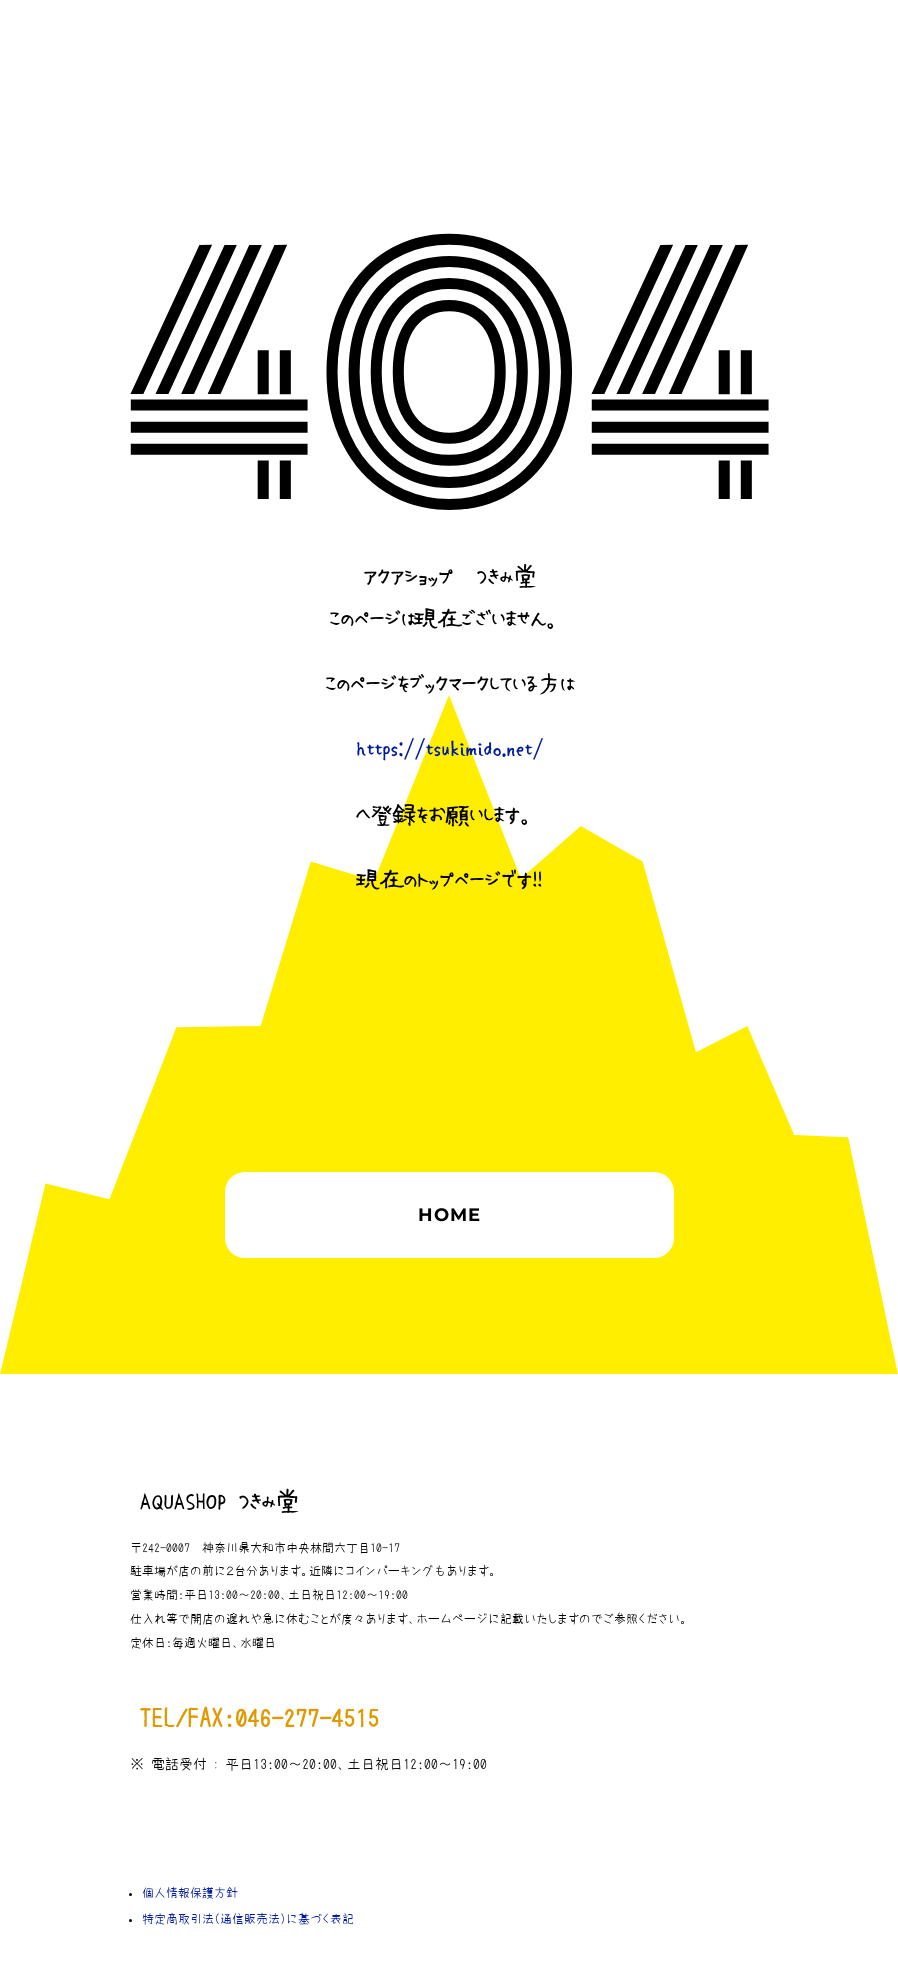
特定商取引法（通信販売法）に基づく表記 (248, 1919)
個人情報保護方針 (190, 1893)
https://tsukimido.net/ (449, 749)
